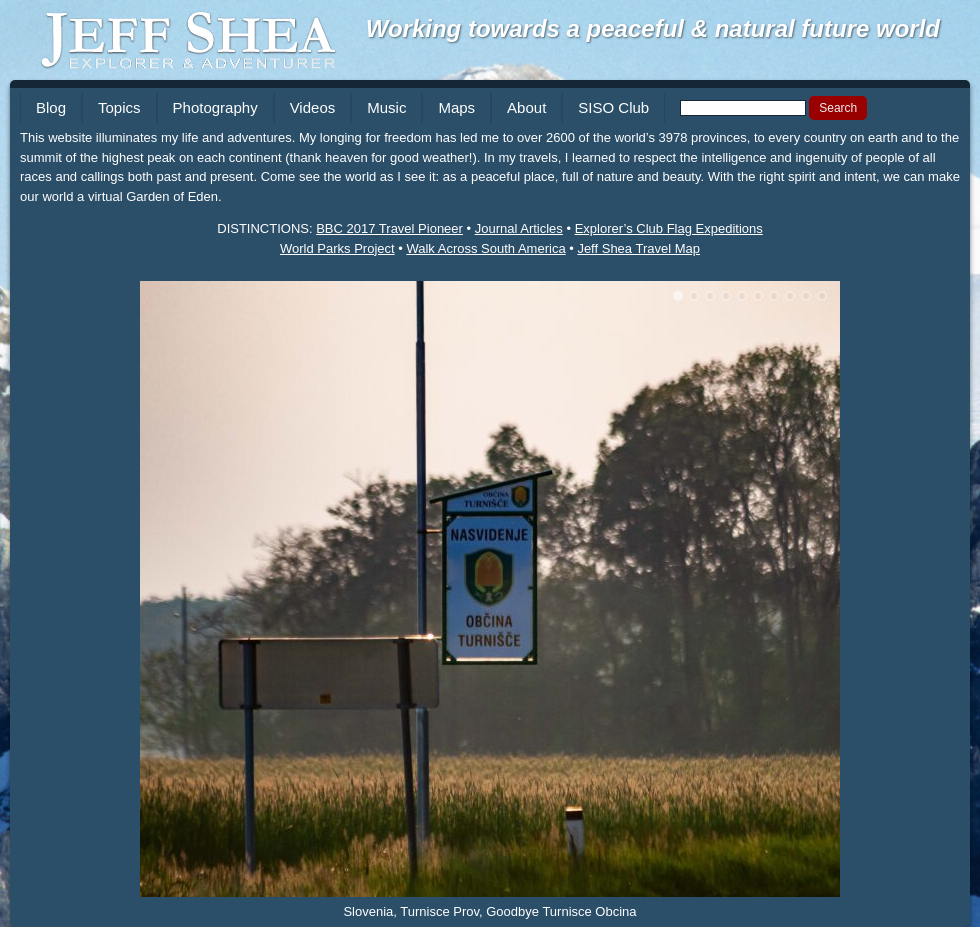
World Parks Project (337, 248)
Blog (51, 107)
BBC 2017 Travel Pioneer (389, 228)
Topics (119, 107)
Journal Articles (519, 228)
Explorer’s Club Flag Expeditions (669, 228)
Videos (313, 107)
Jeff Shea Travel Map (638, 248)
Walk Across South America (485, 248)
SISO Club (613, 107)
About (526, 107)
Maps (456, 107)
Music (386, 107)
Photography (215, 107)
